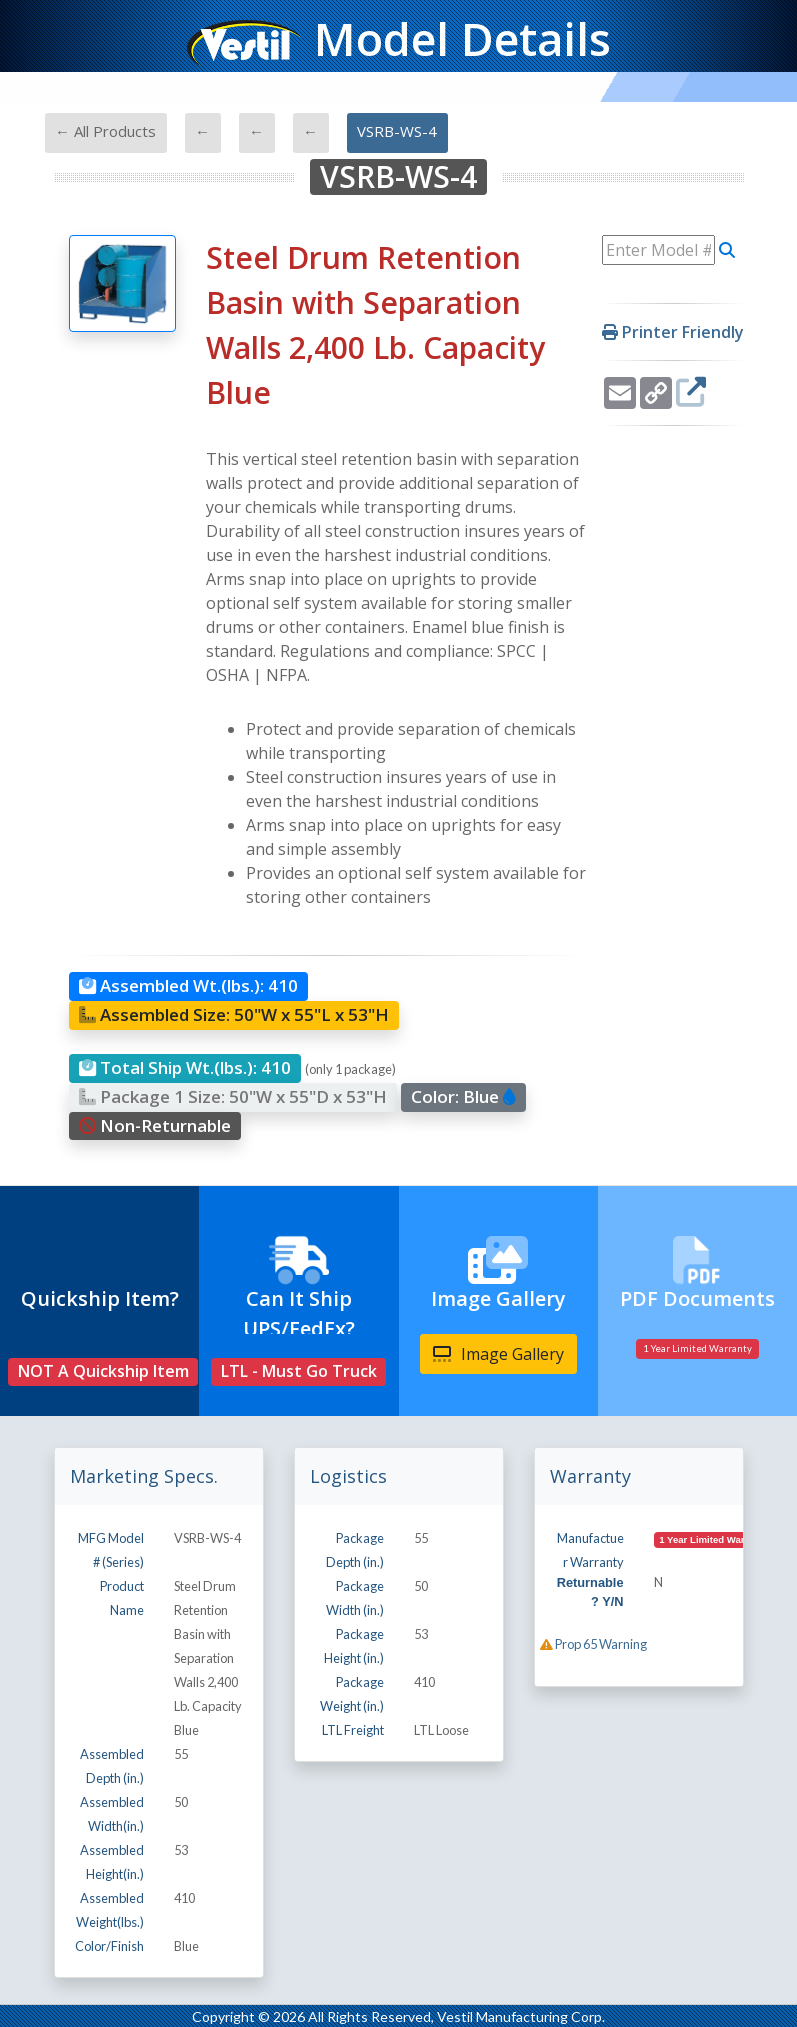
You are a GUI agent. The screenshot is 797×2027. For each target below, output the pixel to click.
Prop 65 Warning (593, 1644)
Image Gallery (498, 1354)
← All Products (105, 131)
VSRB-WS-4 (397, 131)
